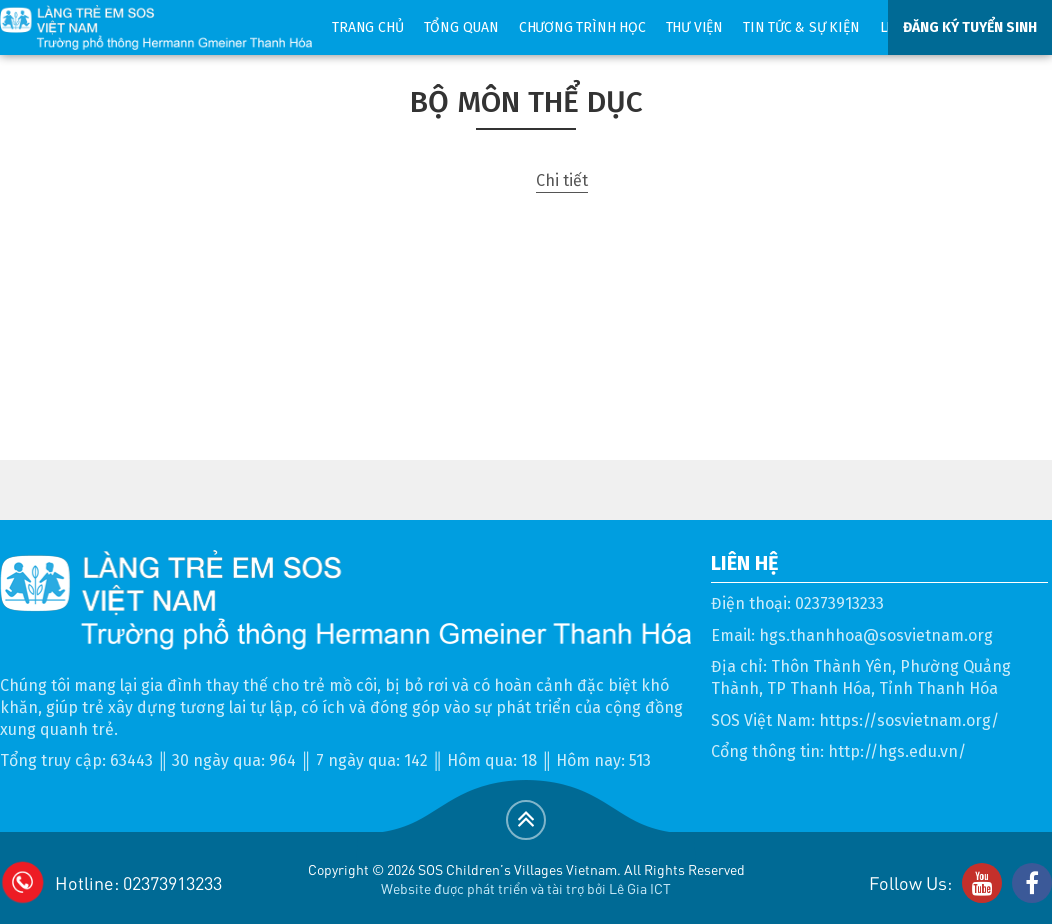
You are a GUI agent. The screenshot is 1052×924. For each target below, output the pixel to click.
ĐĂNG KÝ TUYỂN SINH (970, 27)
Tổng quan (461, 27)
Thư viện (694, 27)
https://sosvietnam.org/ (909, 720)
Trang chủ (367, 27)
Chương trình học (582, 27)
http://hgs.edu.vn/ (897, 751)
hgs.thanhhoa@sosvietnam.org (876, 635)
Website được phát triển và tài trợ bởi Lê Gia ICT (526, 888)
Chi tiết (562, 180)
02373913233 (839, 603)
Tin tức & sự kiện (801, 27)
